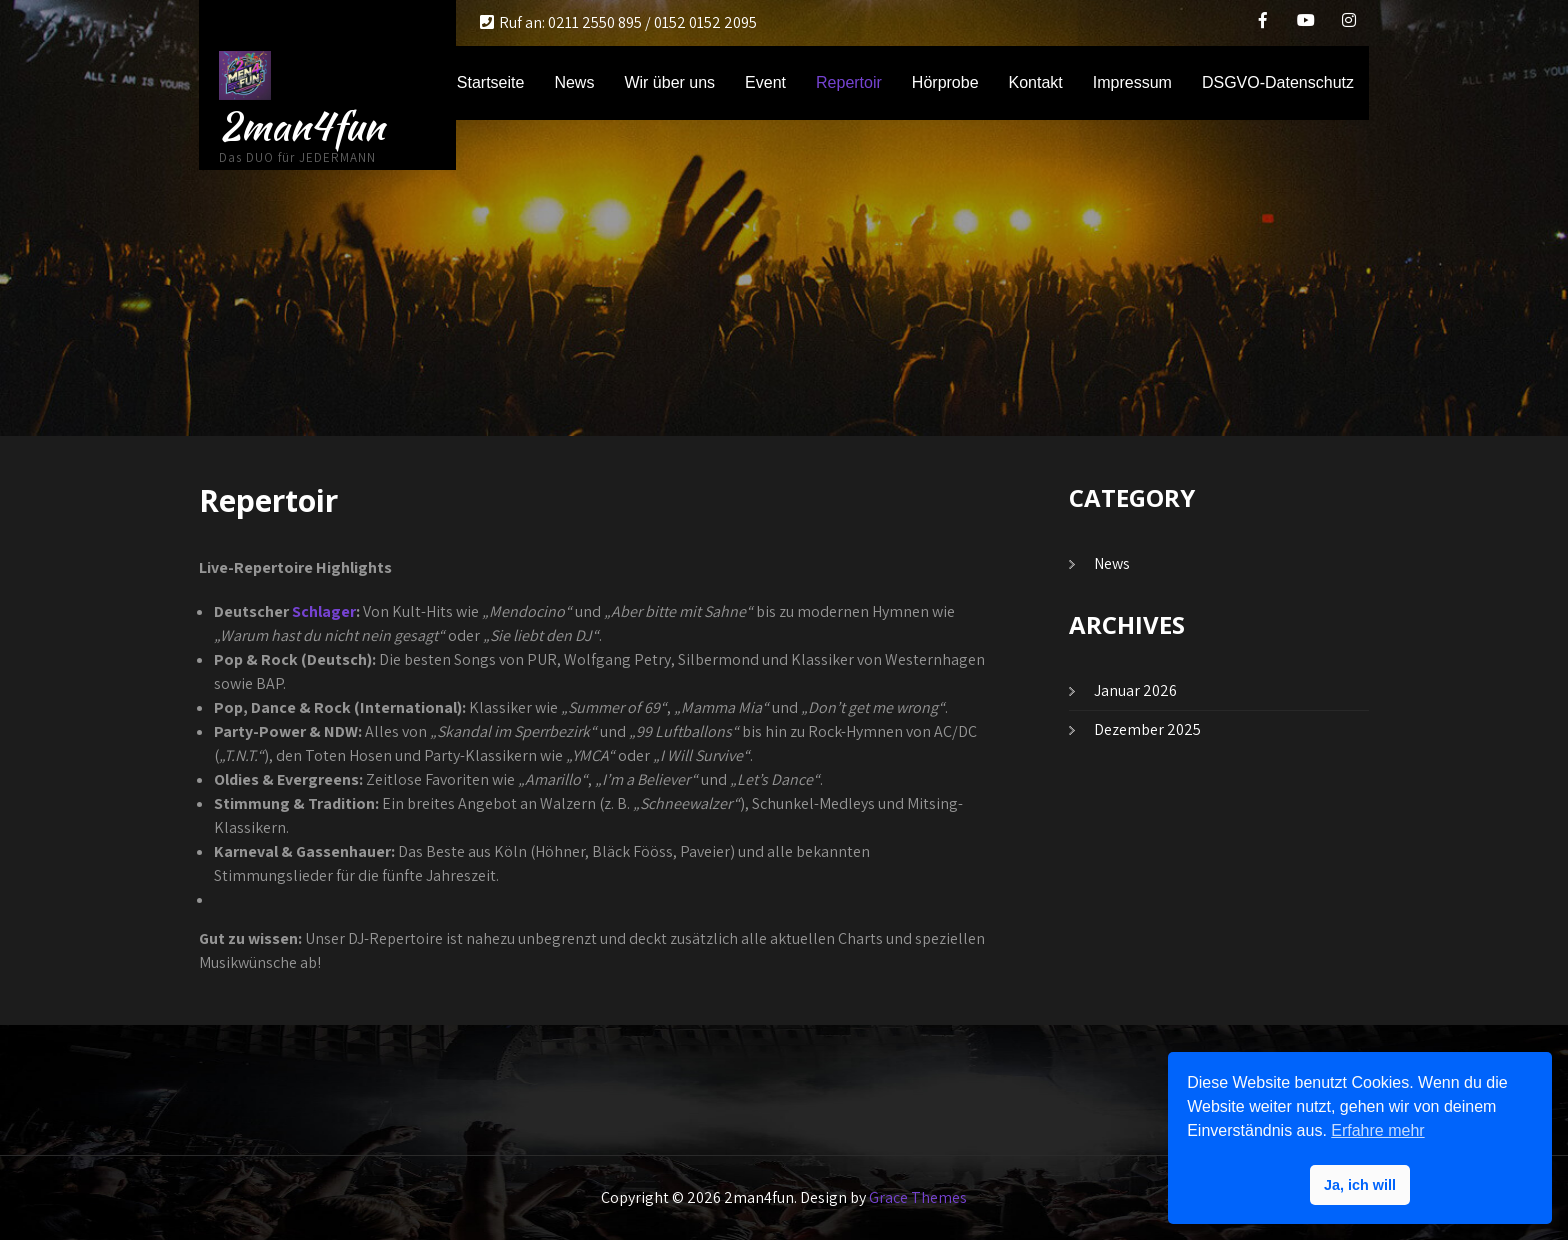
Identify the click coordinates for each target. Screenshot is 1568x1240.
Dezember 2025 (1147, 729)
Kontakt (1036, 82)
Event (765, 82)
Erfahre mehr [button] (1377, 1130)
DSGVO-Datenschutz (1278, 82)
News (574, 82)
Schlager (324, 611)
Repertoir (849, 82)
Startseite (491, 82)
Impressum (1132, 82)
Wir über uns (669, 82)
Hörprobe (945, 82)
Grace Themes (918, 1197)
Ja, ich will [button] (1360, 1185)
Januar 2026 (1135, 690)
